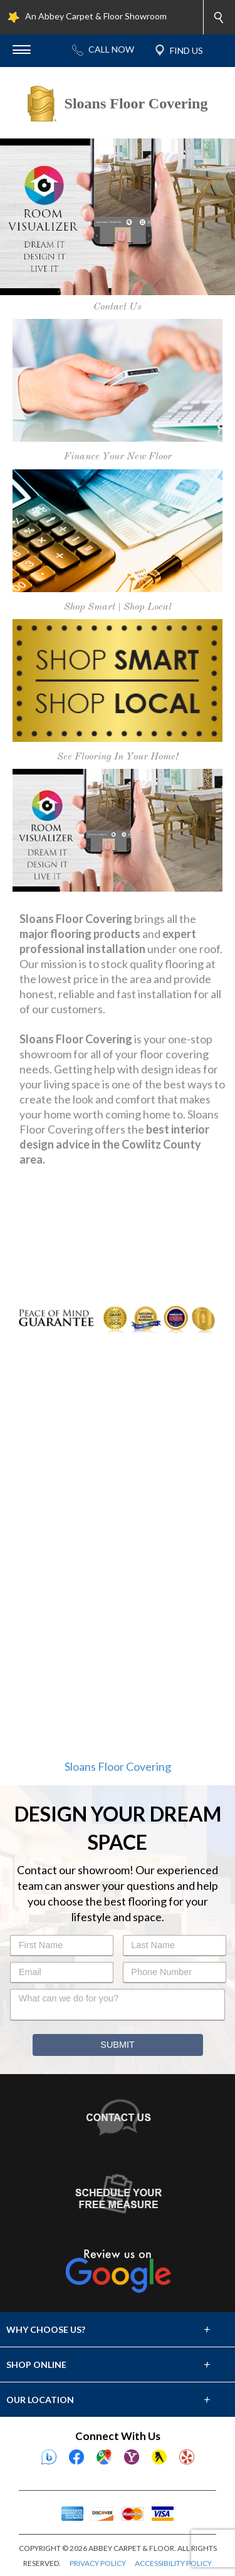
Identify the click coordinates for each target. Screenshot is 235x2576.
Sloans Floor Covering (118, 1766)
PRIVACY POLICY (98, 2563)
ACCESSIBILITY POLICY (173, 2563)
